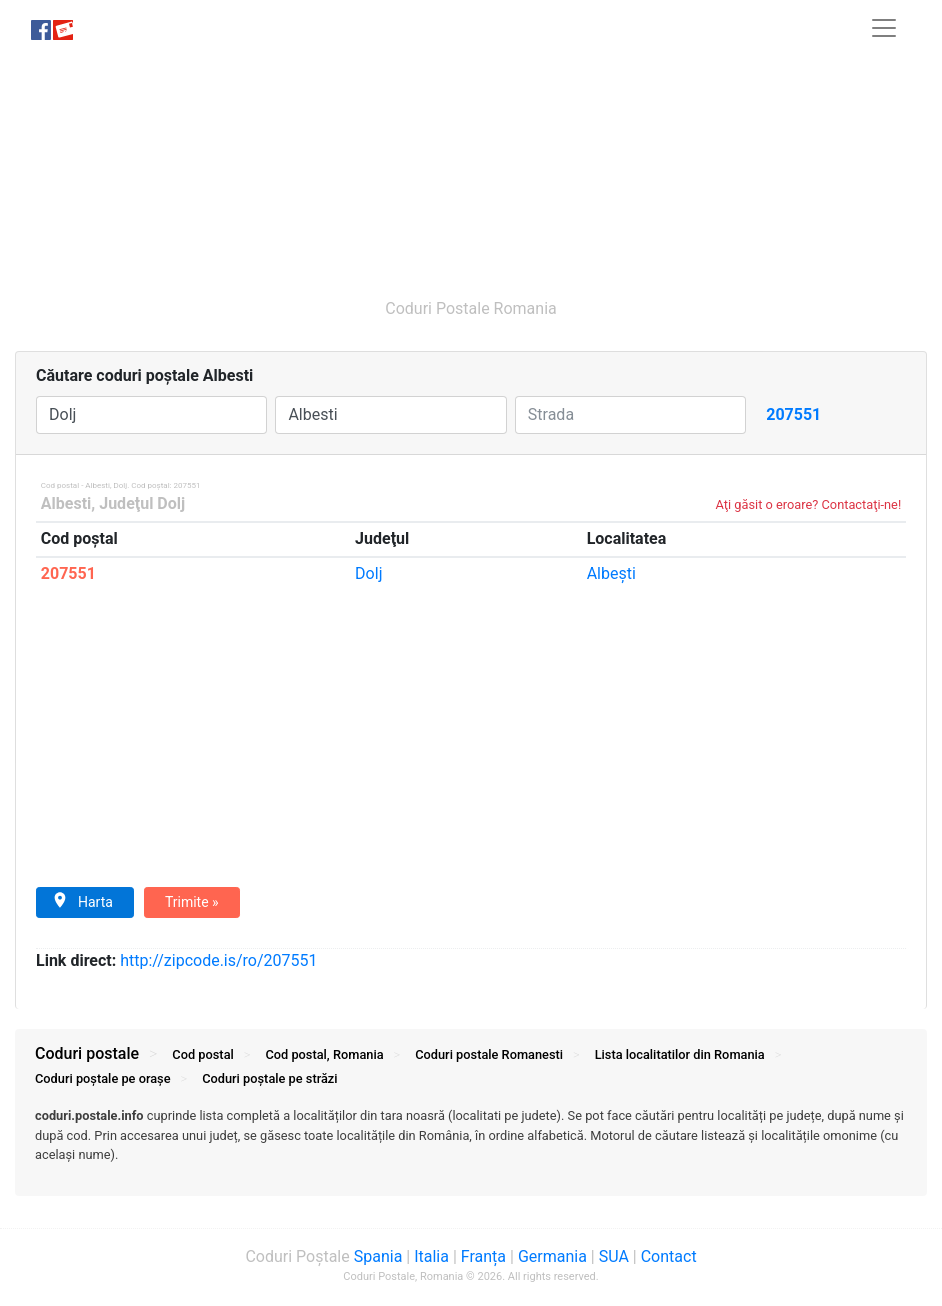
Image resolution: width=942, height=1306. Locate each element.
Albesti (66, 503)
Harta (82, 901)
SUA (614, 1256)
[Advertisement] (471, 166)
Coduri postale (87, 1053)
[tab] (471, 1145)
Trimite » (192, 902)
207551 (68, 573)
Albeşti (611, 573)
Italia (431, 1256)
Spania (378, 1256)
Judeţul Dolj (142, 503)
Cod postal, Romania (324, 1054)
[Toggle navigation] (884, 28)
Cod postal (202, 1054)
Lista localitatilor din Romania (680, 1054)
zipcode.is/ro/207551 (218, 960)
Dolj (368, 573)
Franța (483, 1256)
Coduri (489, 1054)
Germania (552, 1256)
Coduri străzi (269, 1078)
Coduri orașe (103, 1078)
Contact (669, 1256)
